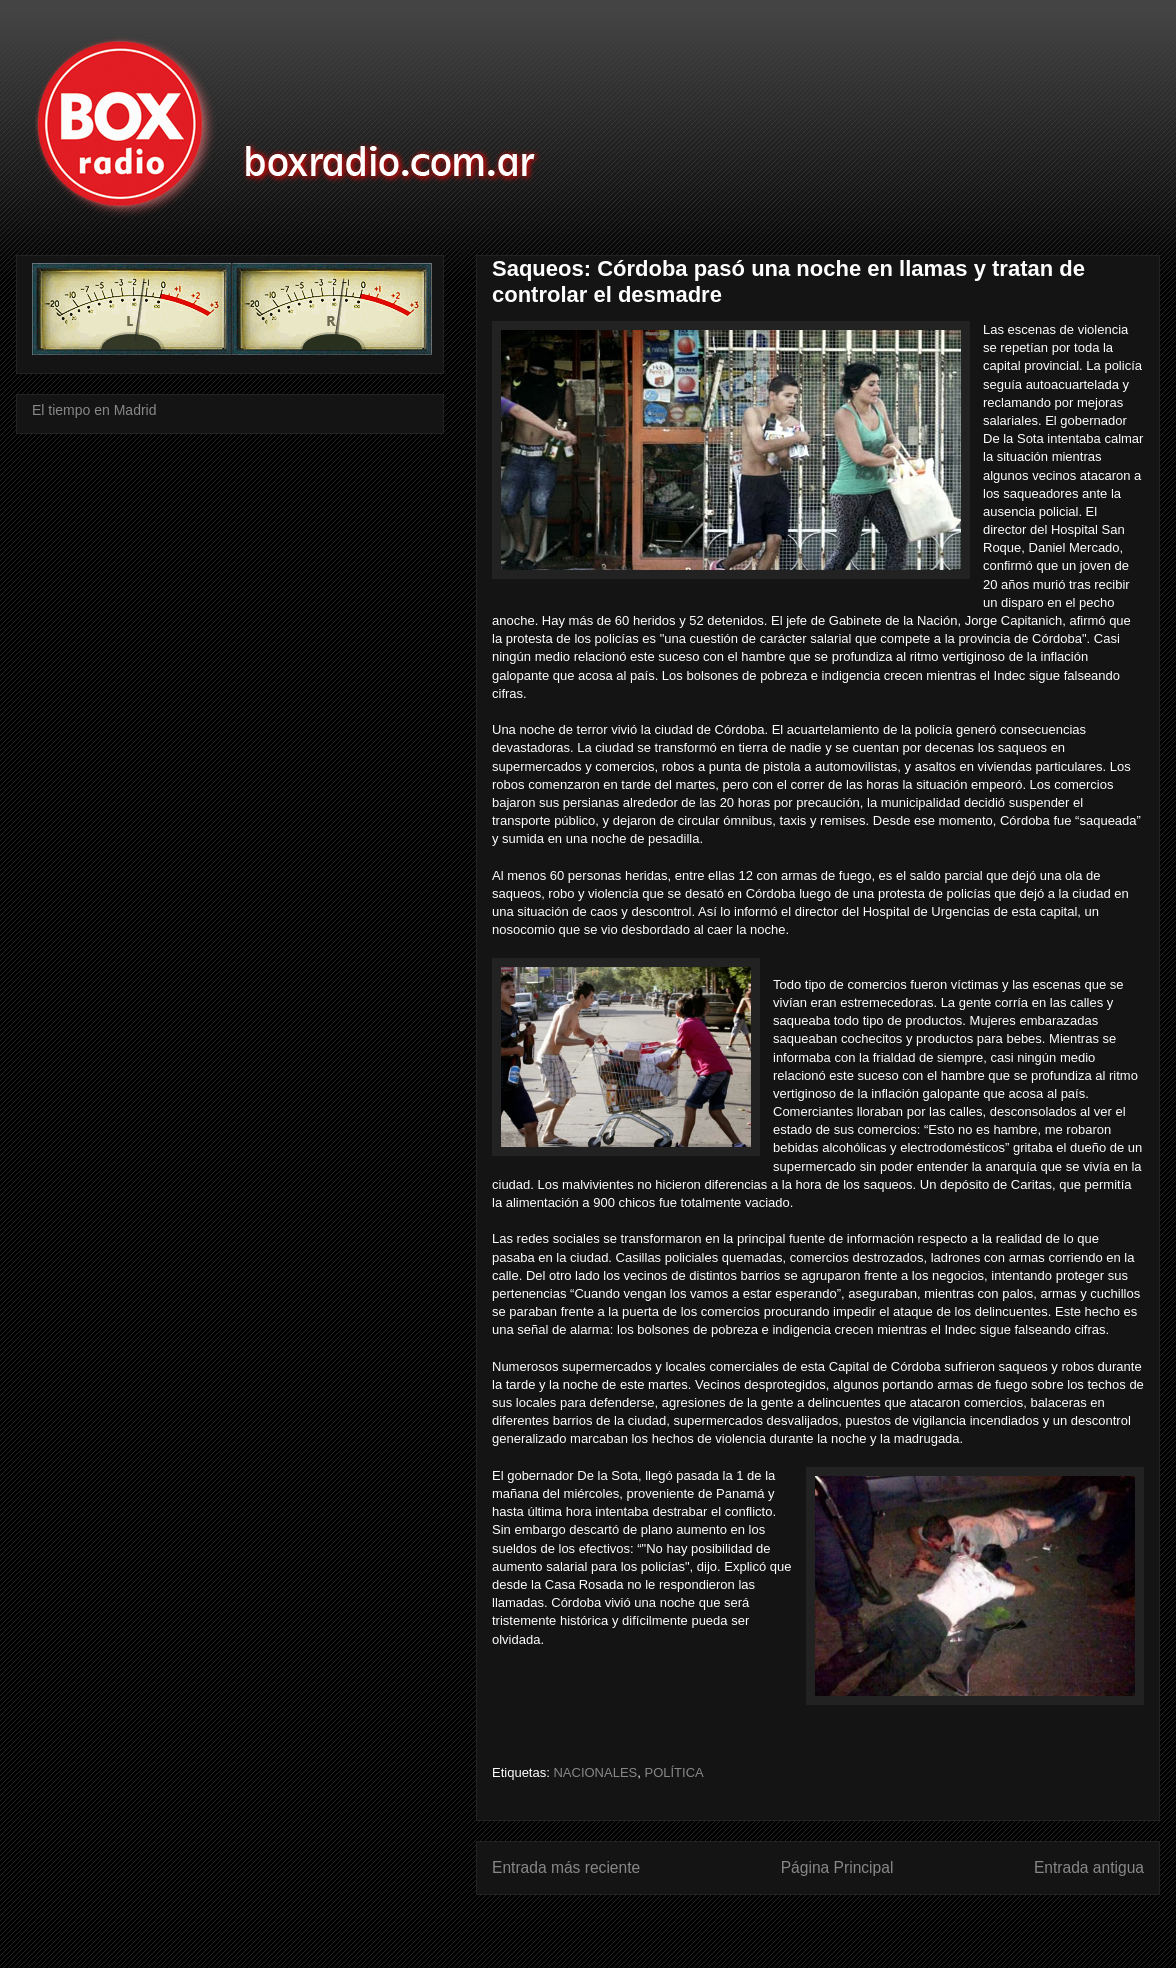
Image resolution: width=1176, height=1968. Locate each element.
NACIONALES (595, 1772)
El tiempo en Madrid (94, 410)
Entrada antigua (1089, 1867)
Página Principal (837, 1867)
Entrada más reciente (566, 1867)
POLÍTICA (673, 1772)
